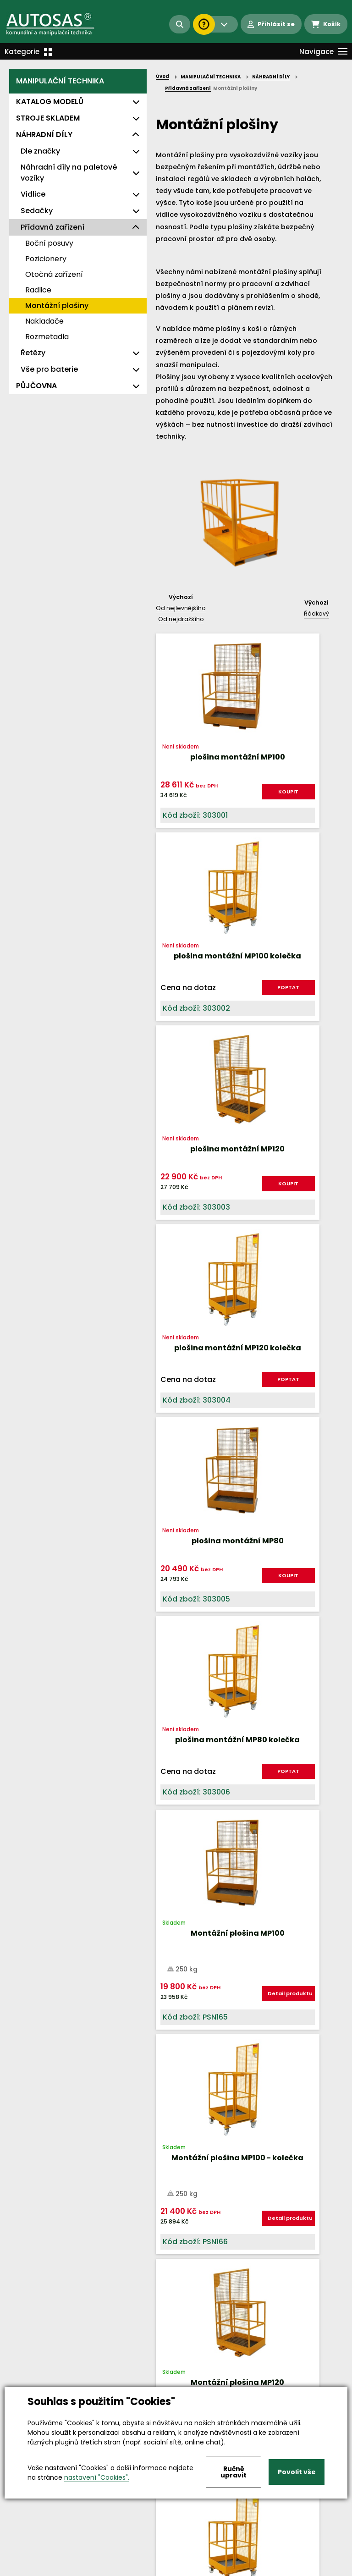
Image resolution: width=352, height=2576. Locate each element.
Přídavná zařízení (52, 227)
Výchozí (181, 597)
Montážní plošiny (56, 305)
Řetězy (33, 352)
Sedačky (37, 210)
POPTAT (310, 799)
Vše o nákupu (32, 2569)
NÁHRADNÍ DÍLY (44, 134)
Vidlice (33, 194)
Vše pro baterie (49, 369)
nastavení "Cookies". (96, 2477)
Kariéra (190, 2569)
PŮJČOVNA (36, 385)
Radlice (38, 290)
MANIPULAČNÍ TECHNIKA (60, 81)
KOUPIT (219, 795)
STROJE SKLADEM (48, 118)
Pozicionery (45, 258)
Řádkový (316, 613)
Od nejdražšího (181, 619)
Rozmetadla (47, 336)
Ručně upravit (233, 2472)
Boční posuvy (49, 243)
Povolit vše (297, 2472)
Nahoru (171, 2013)
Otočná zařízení (54, 274)
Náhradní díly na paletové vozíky (69, 172)
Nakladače (44, 321)
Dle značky (40, 151)
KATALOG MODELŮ (49, 101)
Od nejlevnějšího (181, 608)
